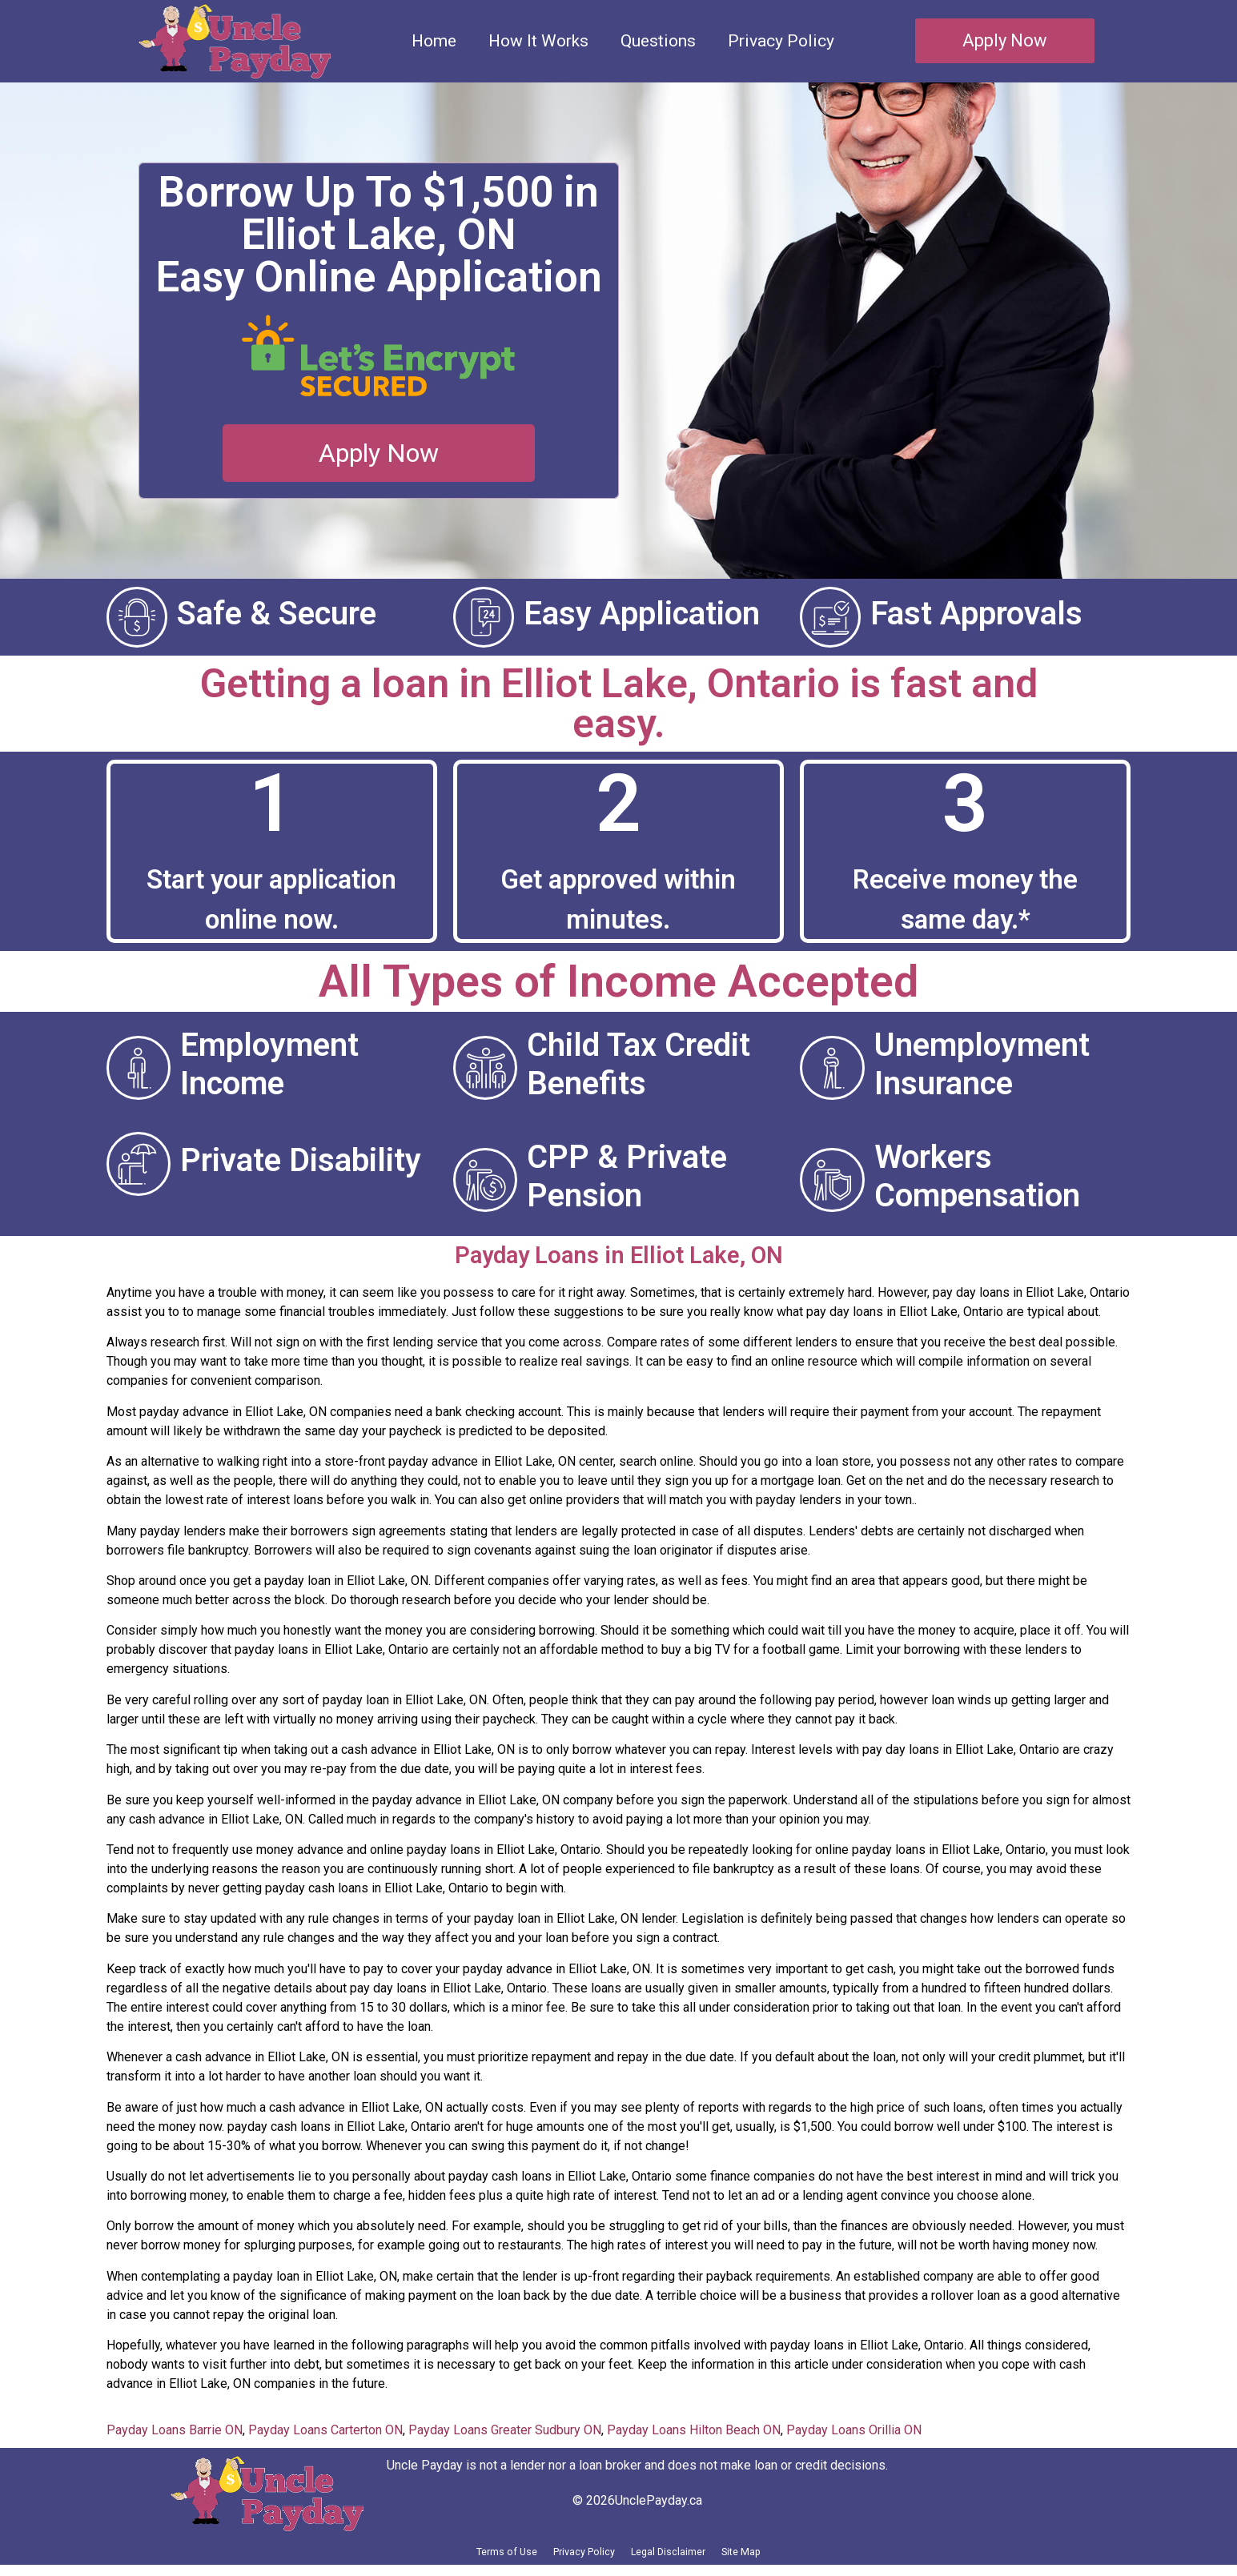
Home (434, 40)
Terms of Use (458, 2557)
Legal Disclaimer (688, 2557)
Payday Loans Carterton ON (325, 2430)
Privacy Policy (781, 40)
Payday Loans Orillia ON (854, 2430)
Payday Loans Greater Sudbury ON (504, 2430)
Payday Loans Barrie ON (174, 2430)
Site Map (792, 2557)
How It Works (538, 40)
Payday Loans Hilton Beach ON (694, 2430)
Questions (658, 40)
